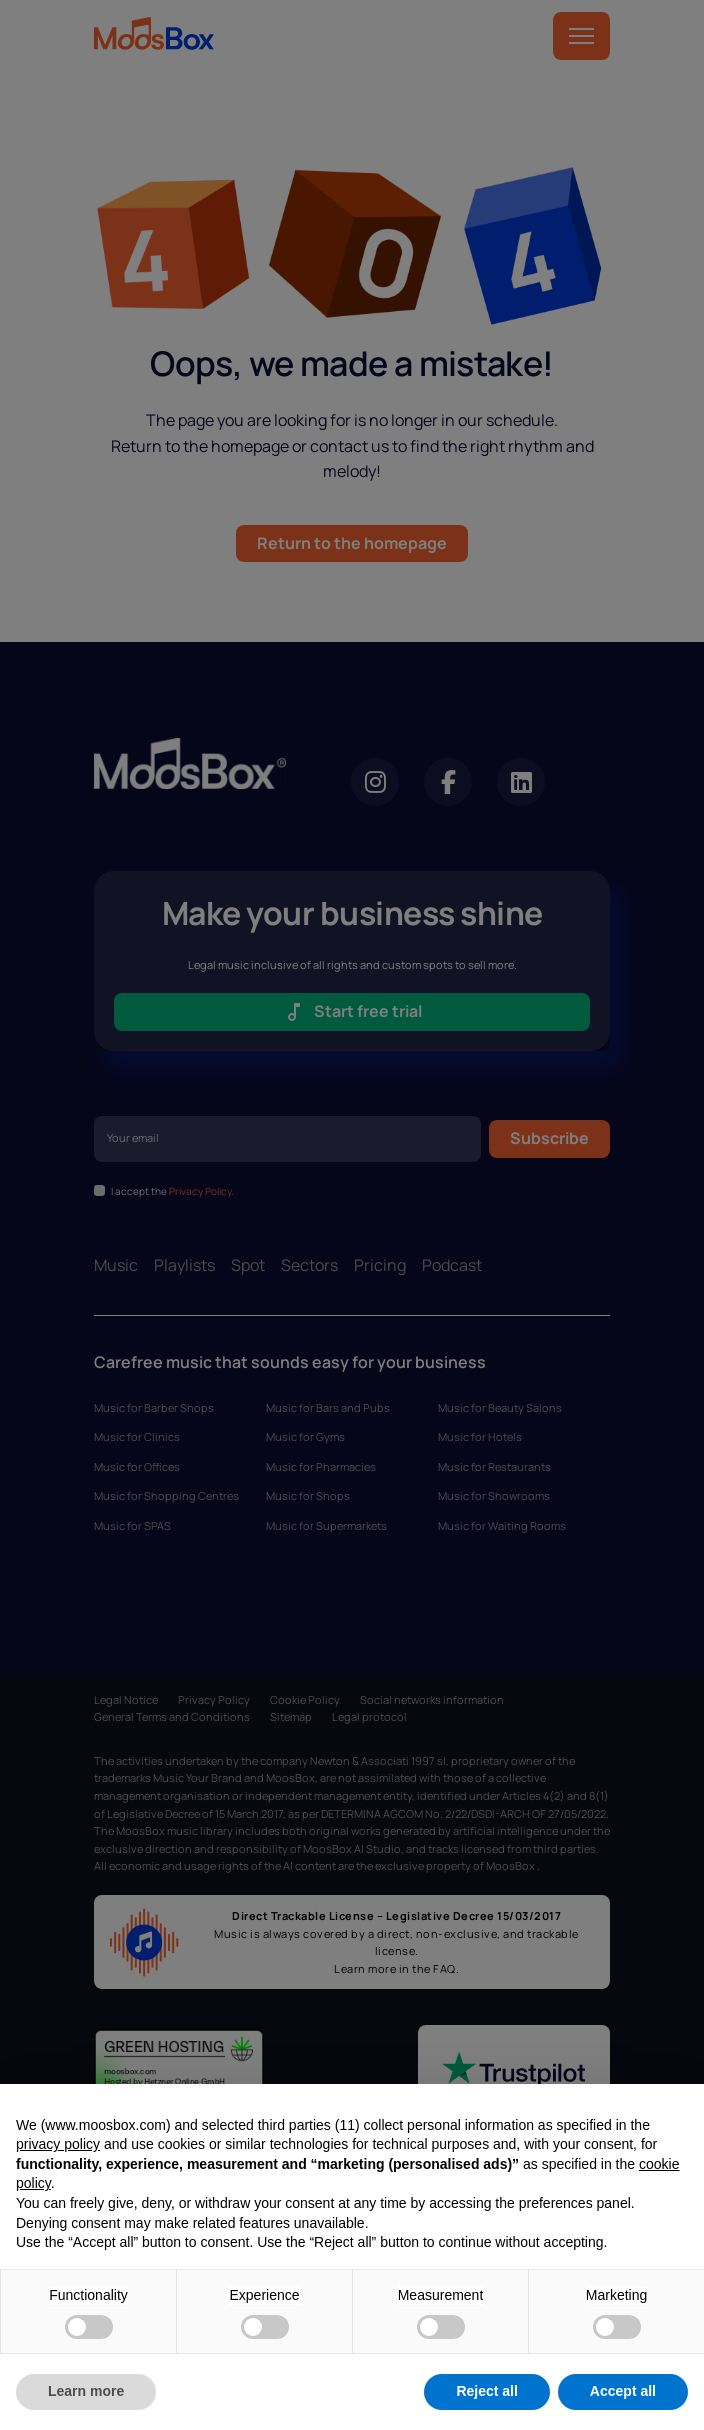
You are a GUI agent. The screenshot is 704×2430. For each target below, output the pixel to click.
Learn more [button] (86, 2391)
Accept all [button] (623, 2391)
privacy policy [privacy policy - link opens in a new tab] (58, 2144)
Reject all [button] (486, 2391)
